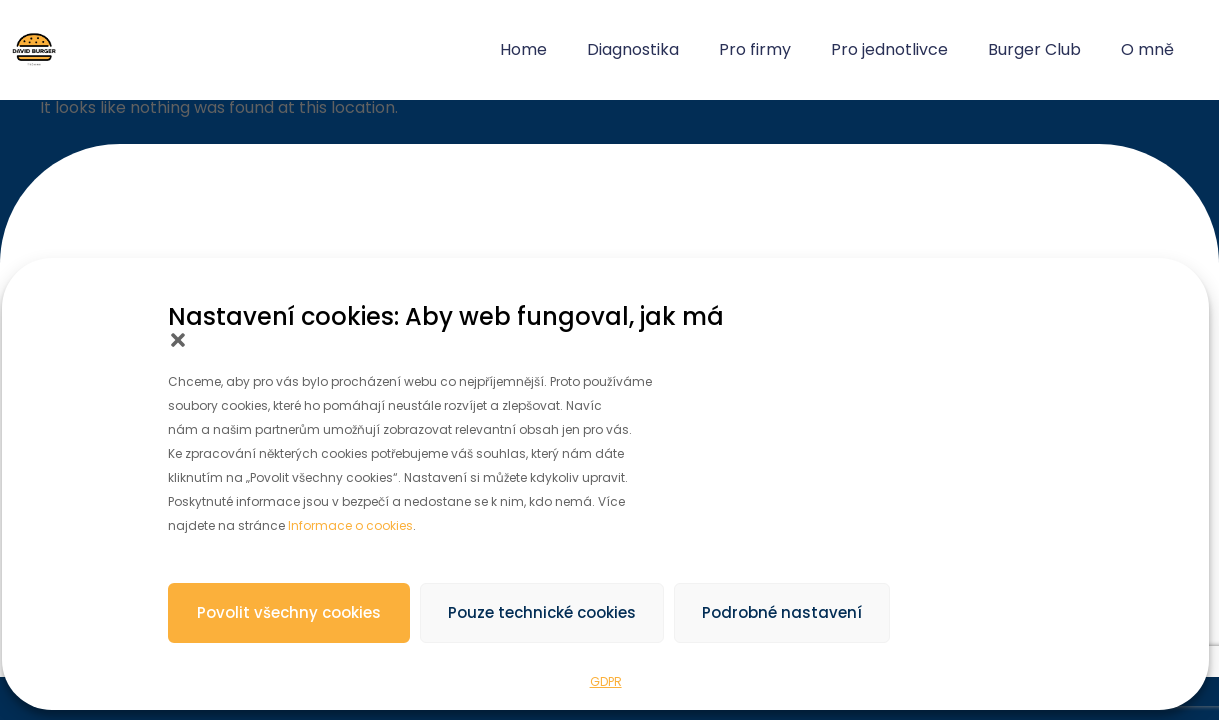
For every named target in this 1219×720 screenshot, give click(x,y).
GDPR (606, 681)
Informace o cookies (350, 525)
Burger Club (1034, 49)
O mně (1147, 49)
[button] (178, 340)
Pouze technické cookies (542, 612)
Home (523, 49)
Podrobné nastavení (782, 612)
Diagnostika (633, 49)
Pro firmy (755, 49)
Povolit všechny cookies (289, 612)
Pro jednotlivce (889, 49)
